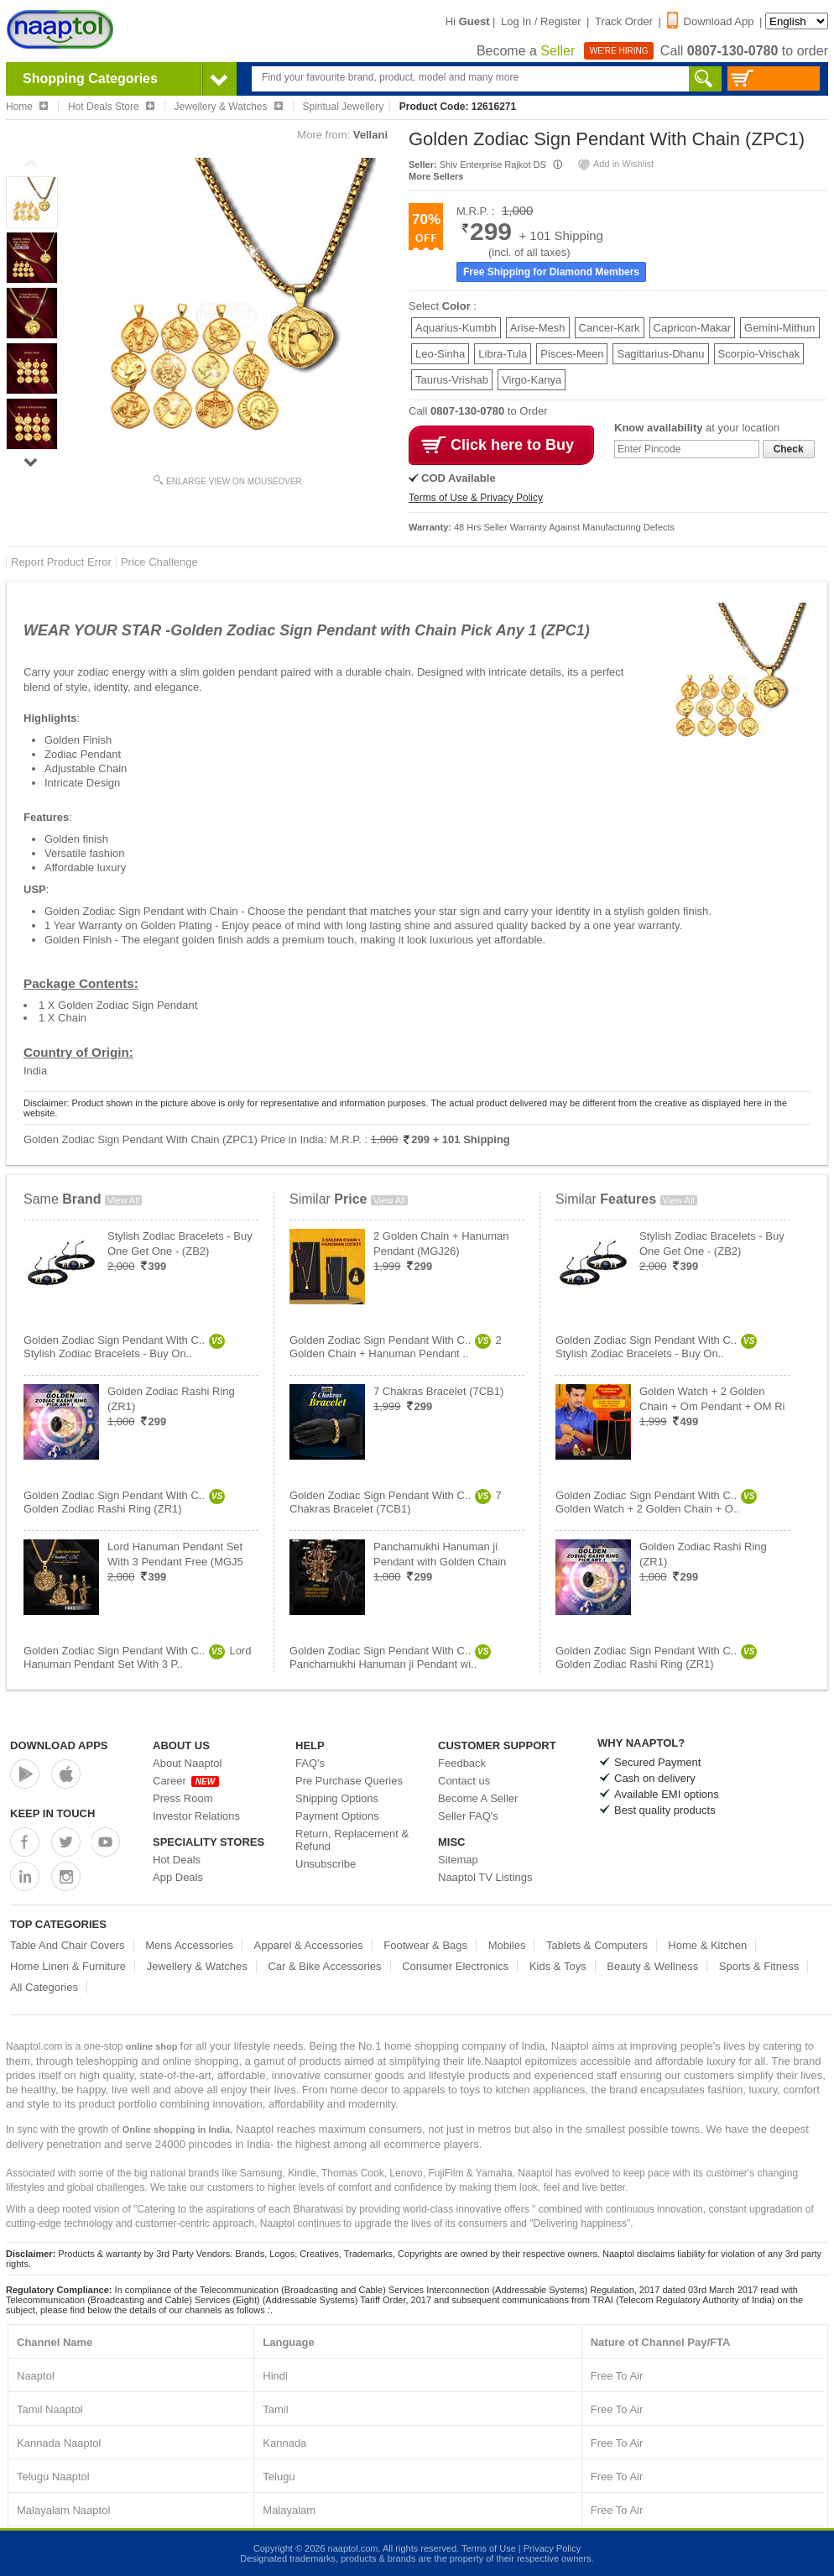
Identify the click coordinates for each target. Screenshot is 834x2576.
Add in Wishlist (615, 164)
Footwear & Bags (425, 1945)
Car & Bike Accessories (324, 1966)
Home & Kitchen (707, 1945)
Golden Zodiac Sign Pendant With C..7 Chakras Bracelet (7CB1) (395, 1502)
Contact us (464, 1780)
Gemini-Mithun (780, 327)
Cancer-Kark (609, 327)
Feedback (462, 1763)
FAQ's (310, 1763)
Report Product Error (61, 562)
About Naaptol (187, 1763)
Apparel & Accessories (308, 1945)
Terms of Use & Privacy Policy (476, 498)
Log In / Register (541, 21)
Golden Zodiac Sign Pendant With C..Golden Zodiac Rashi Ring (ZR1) (124, 1502)
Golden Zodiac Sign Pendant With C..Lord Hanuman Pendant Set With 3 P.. (137, 1657)
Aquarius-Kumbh (456, 327)
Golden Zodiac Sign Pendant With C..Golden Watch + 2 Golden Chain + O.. (656, 1502)
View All (123, 1200)
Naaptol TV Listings (485, 1877)
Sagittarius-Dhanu (660, 353)
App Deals (178, 1877)
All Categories (44, 1987)
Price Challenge (159, 562)
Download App (710, 21)
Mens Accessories (189, 1945)
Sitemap (458, 1859)
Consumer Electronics (455, 1966)
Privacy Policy (552, 2548)
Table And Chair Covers (67, 1945)
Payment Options (337, 1816)
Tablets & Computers (597, 1945)
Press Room (183, 1798)
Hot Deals (177, 1859)
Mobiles (507, 1945)
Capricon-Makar (692, 327)
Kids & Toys (557, 1966)
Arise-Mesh (538, 327)
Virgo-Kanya (531, 380)
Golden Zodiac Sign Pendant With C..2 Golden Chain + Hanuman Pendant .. (395, 1347)
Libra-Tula (502, 353)
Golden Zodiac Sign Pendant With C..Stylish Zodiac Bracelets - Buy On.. (124, 1347)
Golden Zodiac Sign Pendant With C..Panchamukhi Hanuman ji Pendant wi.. (390, 1657)
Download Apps (59, 1745)
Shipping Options (336, 1798)
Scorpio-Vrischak (759, 353)
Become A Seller (478, 1798)
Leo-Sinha (440, 353)
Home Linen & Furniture (68, 1966)
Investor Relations (196, 1816)
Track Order (624, 21)
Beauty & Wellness (652, 1966)
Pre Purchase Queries (349, 1780)
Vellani (370, 134)
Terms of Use (488, 2548)
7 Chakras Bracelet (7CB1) (438, 1391)
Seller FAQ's (468, 1816)
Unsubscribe (325, 1864)
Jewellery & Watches (197, 1966)
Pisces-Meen (571, 353)
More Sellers (436, 176)
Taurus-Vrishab (451, 380)
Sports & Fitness (759, 1966)
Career (186, 1780)
